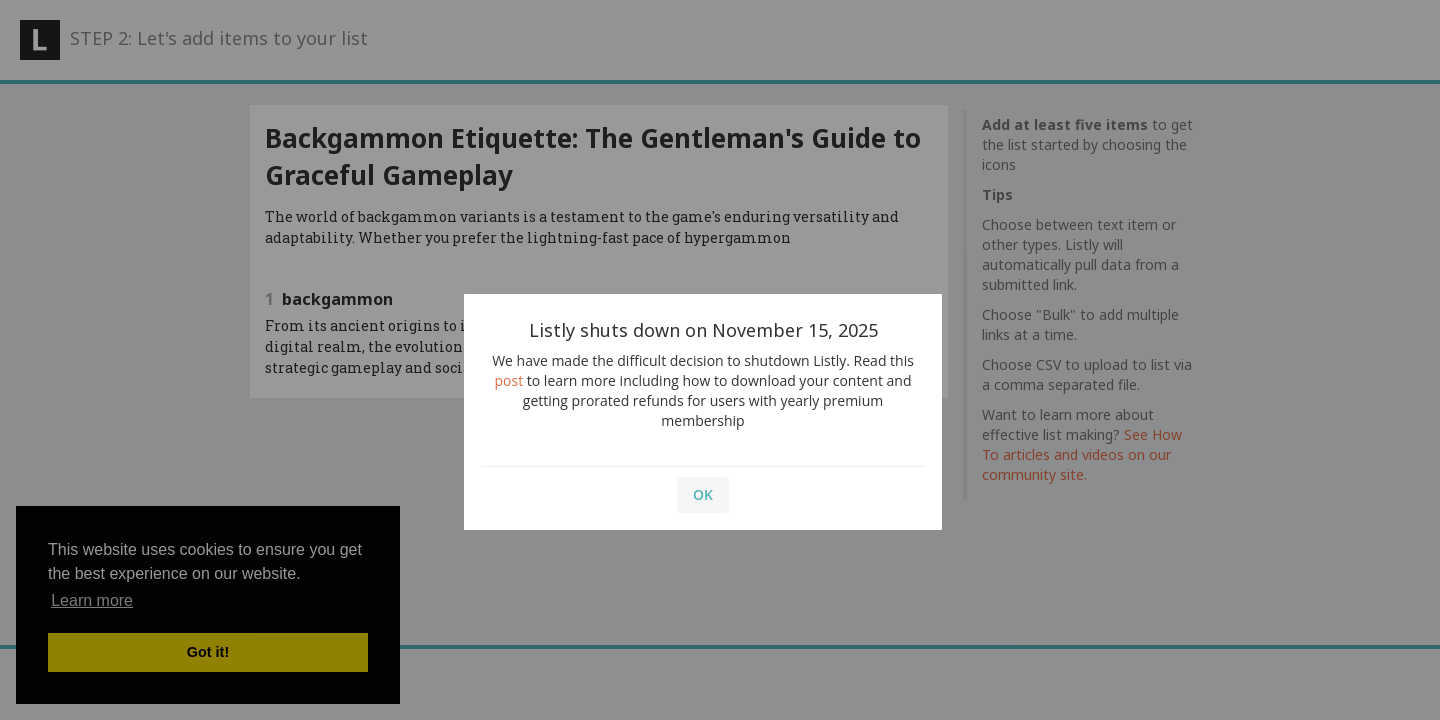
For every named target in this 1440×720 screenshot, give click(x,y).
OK (703, 494)
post (509, 380)
